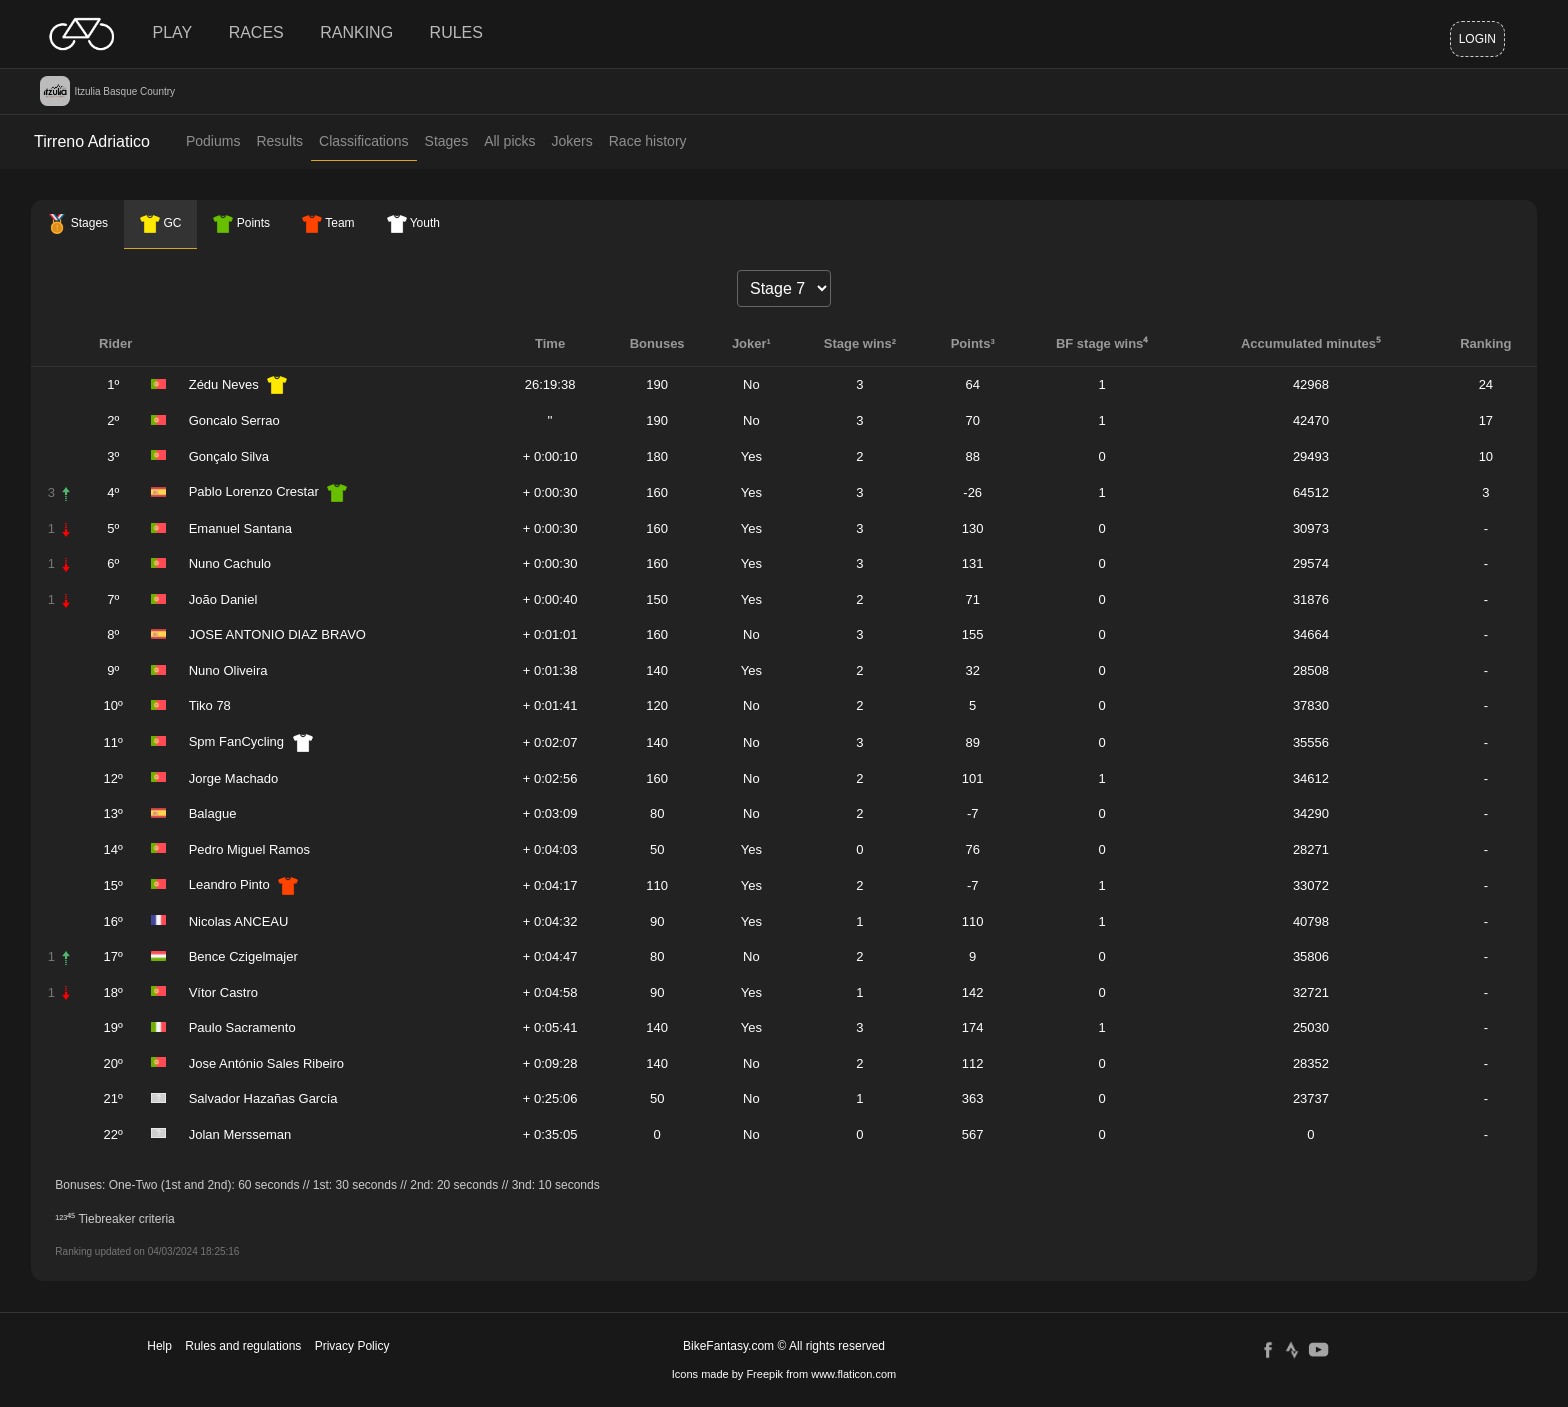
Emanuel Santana (240, 528)
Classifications (363, 141)
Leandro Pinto (229, 884)
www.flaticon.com (853, 1374)
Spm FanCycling (236, 741)
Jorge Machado (234, 778)
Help (159, 1346)
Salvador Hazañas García (263, 1098)
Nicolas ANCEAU (239, 921)
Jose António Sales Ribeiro (266, 1063)
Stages (447, 141)
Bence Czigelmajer (243, 956)
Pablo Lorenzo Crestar (254, 491)
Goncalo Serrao (234, 420)
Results (279, 141)
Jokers (572, 141)
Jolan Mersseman (240, 1134)
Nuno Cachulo (230, 563)
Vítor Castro (223, 992)
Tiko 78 (210, 705)
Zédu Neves (224, 384)
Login (1477, 39)
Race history (648, 141)
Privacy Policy (352, 1346)
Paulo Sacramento (242, 1027)
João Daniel (223, 599)
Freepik (764, 1374)
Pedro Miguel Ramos (249, 849)
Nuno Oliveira (228, 670)
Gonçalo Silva (229, 456)
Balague (213, 813)
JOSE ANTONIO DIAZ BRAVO (277, 634)
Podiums (213, 141)
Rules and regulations (243, 1346)
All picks (509, 141)
